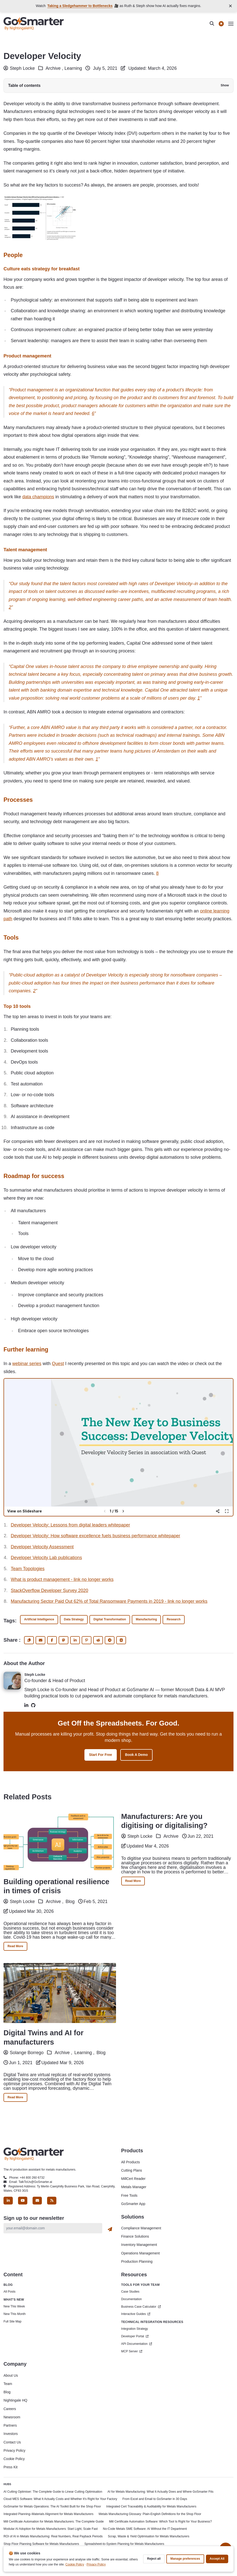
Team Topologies (28, 1568)
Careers (10, 2409)
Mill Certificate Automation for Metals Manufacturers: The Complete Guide (54, 2521)
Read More (17, 1947)
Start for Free (100, 1755)
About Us (11, 2375)
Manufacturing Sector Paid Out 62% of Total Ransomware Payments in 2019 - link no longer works (109, 1601)
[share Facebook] (52, 1640)
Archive (171, 1836)
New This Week (14, 2306)
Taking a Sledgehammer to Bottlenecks (79, 6)
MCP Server (131, 2351)
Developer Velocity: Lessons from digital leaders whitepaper (70, 1524)
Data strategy (74, 1619)
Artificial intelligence (39, 1619)
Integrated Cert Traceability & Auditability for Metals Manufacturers (151, 2506)
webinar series (26, 1363)
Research (173, 1619)
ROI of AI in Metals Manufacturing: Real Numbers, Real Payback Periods (53, 2536)
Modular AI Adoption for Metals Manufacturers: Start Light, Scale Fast (51, 2529)
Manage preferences (185, 2558)
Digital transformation (109, 1619)
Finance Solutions (135, 2236)
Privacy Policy (14, 2450)
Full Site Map (12, 2321)
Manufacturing (146, 1619)
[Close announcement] (230, 6)
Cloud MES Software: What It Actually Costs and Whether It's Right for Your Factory (60, 2499)
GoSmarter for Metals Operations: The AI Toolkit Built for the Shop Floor (52, 2506)
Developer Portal (135, 2336)
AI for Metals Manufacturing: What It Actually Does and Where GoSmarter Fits (160, 2491)
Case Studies (130, 2291)
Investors (11, 2434)
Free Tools (129, 2195)
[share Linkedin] (75, 1640)
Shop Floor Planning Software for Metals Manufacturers (41, 2544)
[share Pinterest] (86, 1640)
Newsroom (12, 2417)
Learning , (85, 2052)
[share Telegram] (109, 1640)
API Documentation (136, 2344)
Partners (10, 2425)
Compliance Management (141, 2228)
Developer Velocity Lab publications (46, 1557)
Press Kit (11, 2467)
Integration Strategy (134, 2328)
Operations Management (140, 2253)
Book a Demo (136, 1755)
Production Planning (137, 2261)
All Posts (10, 2291)
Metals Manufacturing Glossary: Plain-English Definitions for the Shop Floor (150, 2514)
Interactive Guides (136, 2314)
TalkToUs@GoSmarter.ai (35, 2182)
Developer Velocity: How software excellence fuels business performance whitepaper (95, 1535)
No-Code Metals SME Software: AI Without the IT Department (145, 2529)
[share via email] (40, 1640)
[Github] (33, 1705)
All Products (130, 2162)
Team (8, 2384)
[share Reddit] (98, 1640)
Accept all (217, 2558)
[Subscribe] (110, 2229)
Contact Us (12, 2442)
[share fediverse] (63, 1640)
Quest (58, 1363)
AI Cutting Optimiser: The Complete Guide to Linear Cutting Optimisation (53, 2491)
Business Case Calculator (141, 2306)
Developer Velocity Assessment (42, 1546)
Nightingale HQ (15, 2400)
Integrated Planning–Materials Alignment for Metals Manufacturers (48, 2514)
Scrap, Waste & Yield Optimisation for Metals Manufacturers (148, 2536)
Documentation (131, 2299)
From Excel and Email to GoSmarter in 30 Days (155, 2499)
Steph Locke (19, 68)
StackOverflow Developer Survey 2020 (49, 1590)
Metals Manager (133, 2187)
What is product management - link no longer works (62, 1579)
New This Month (15, 2314)
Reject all (154, 2558)
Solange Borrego (24, 2052)
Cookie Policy (14, 2459)
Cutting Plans (131, 2170)
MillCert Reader (133, 2179)
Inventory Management (139, 2245)
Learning (73, 68)
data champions (38, 496)
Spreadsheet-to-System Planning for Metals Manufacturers (124, 2544)
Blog (70, 1901)
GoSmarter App (133, 2204)
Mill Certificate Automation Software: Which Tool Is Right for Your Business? (160, 2521)
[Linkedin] (26, 1705)
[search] (214, 24)
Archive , (55, 68)
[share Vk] (121, 1640)
